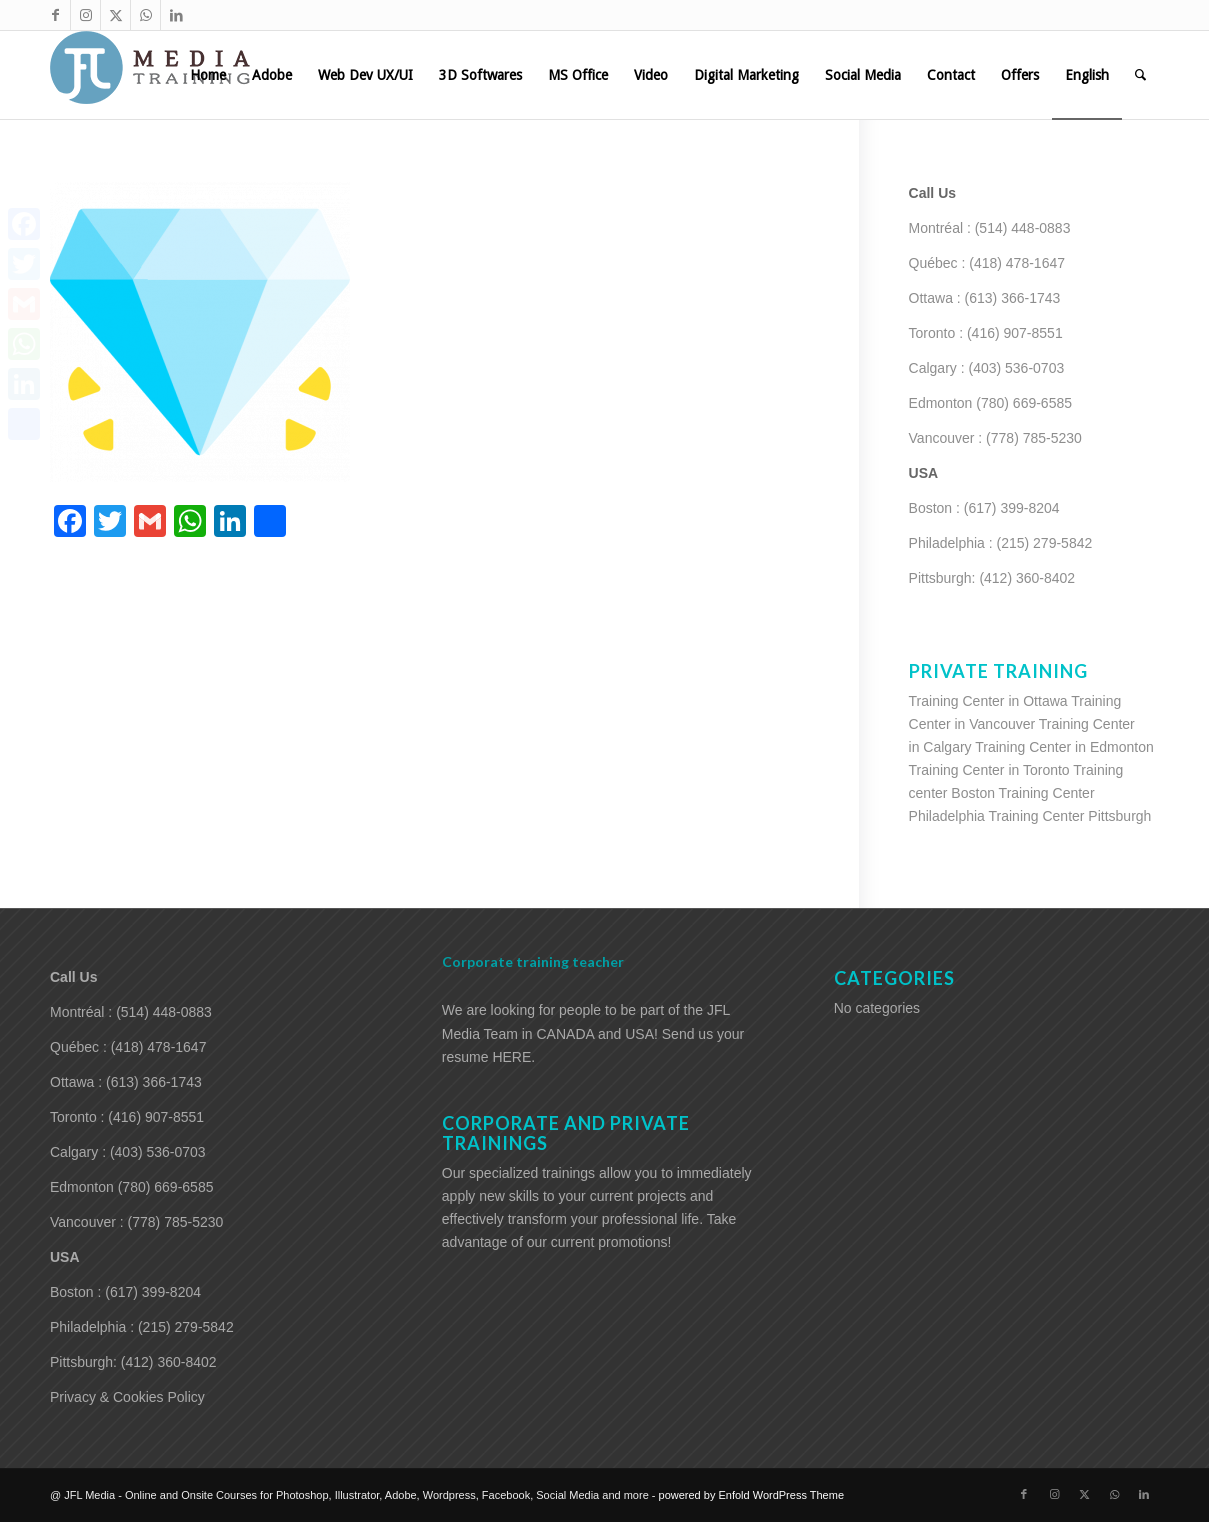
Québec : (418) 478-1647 (987, 263)
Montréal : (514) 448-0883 (990, 228)
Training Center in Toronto (989, 770)
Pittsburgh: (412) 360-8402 (992, 578)
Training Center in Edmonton (1064, 747)
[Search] (1140, 75)
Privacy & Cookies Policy (127, 1397)
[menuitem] (208, 75)
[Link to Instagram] (85, 15)
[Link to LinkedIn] (176, 15)
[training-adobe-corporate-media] (150, 75)
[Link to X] (115, 15)
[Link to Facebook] (55, 15)
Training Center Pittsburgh (1070, 816)
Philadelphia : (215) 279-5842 (1001, 543)
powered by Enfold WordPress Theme (751, 1495)
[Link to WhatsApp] (145, 15)
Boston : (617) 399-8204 (984, 508)
